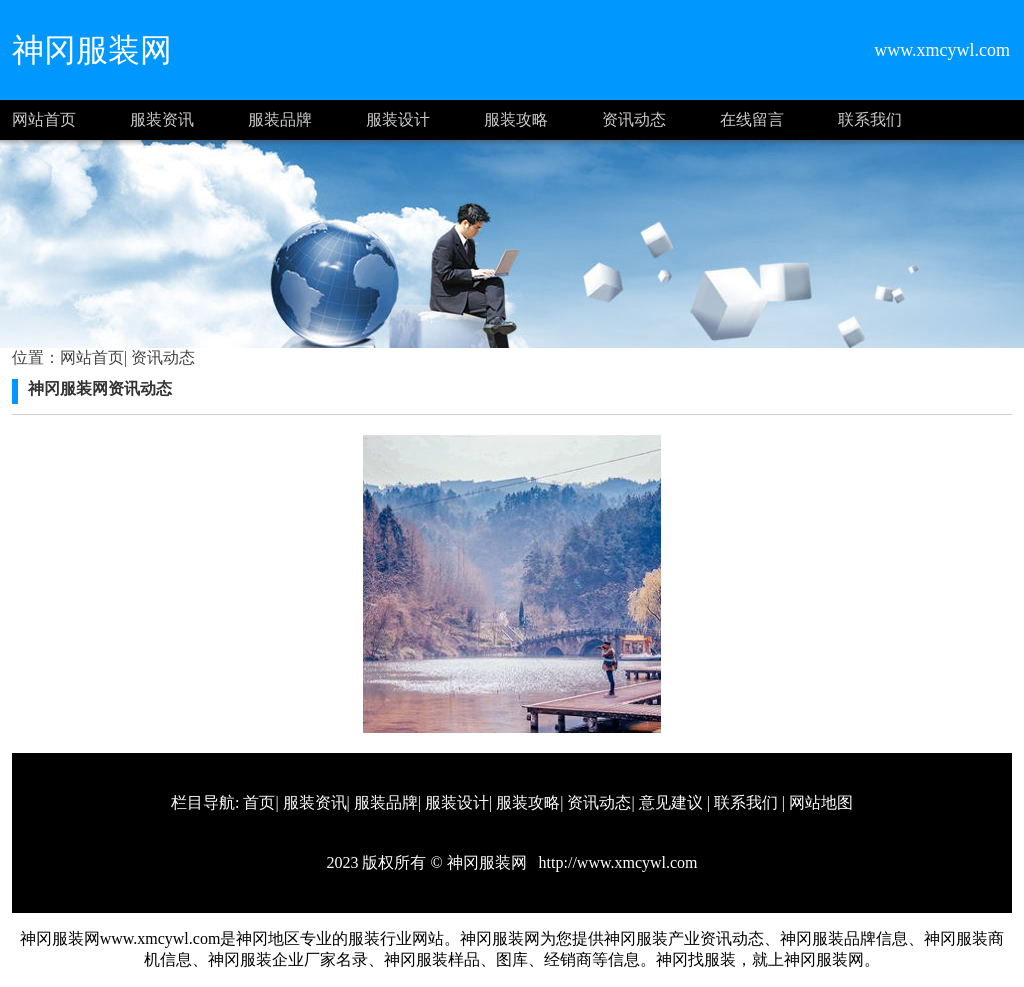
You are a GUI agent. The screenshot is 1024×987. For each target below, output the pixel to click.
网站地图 (821, 802)
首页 (259, 802)
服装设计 (398, 119)
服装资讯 (162, 119)
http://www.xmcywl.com (616, 862)
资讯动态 (634, 119)
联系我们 (870, 119)
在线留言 (752, 119)
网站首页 (44, 119)
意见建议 (671, 802)
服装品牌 (280, 119)
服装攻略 (516, 119)
